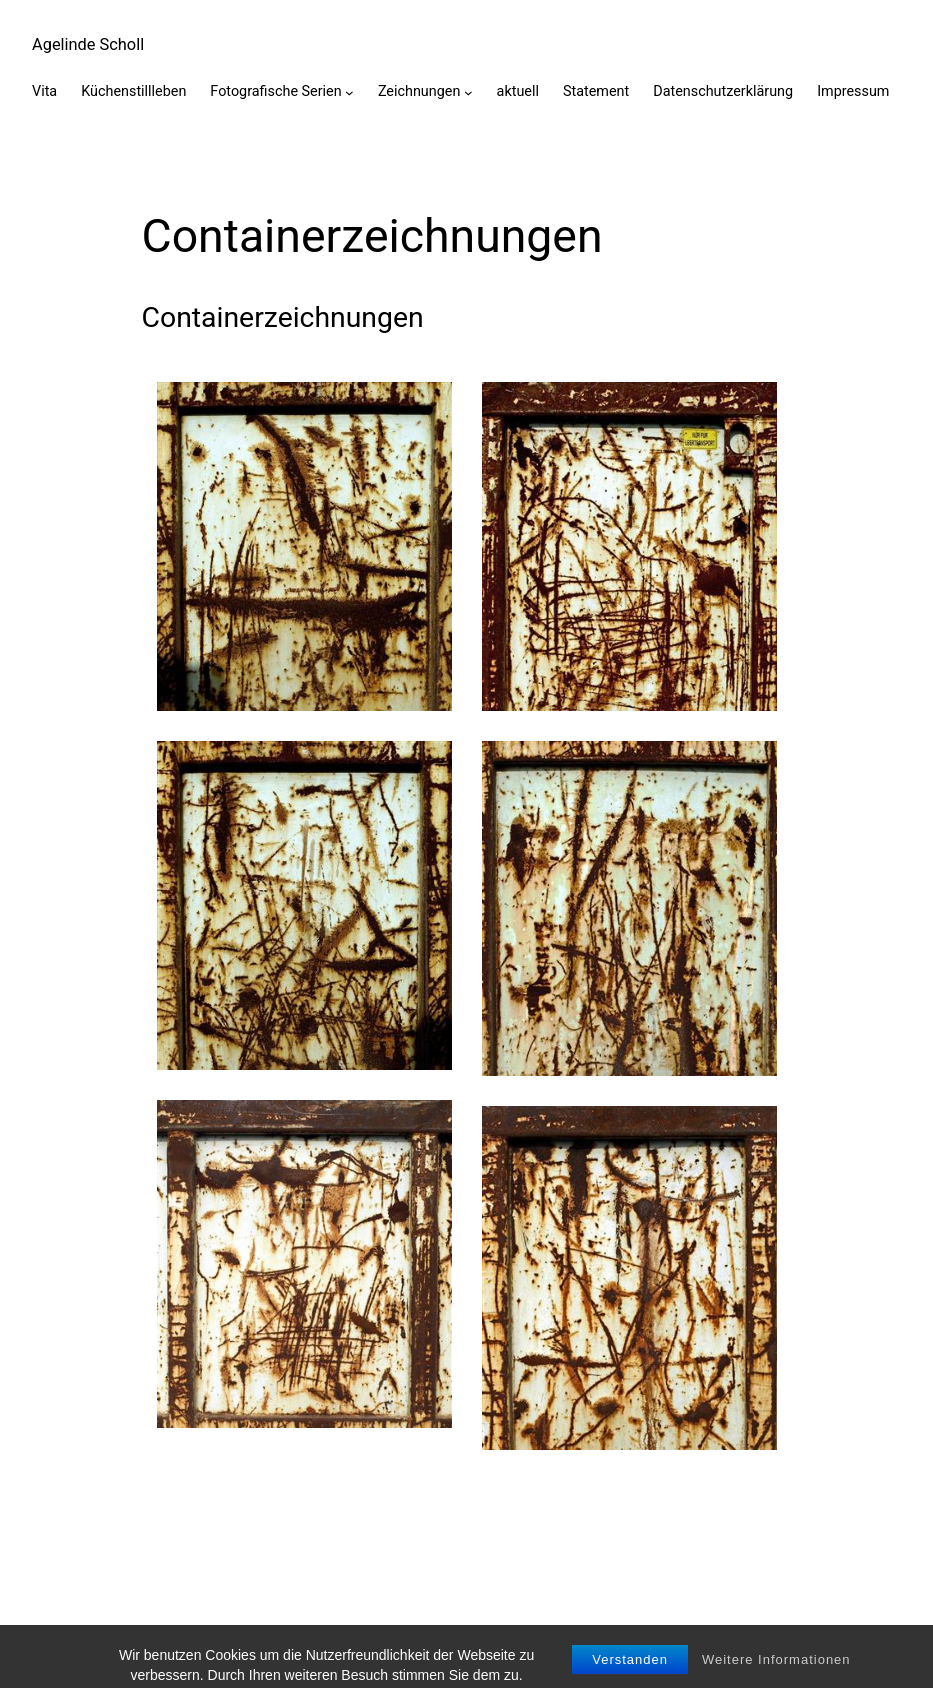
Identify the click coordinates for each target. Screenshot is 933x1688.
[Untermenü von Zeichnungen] (468, 92)
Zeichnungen (419, 91)
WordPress (861, 1641)
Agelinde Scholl (88, 44)
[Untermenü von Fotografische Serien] (349, 92)
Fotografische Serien (275, 91)
